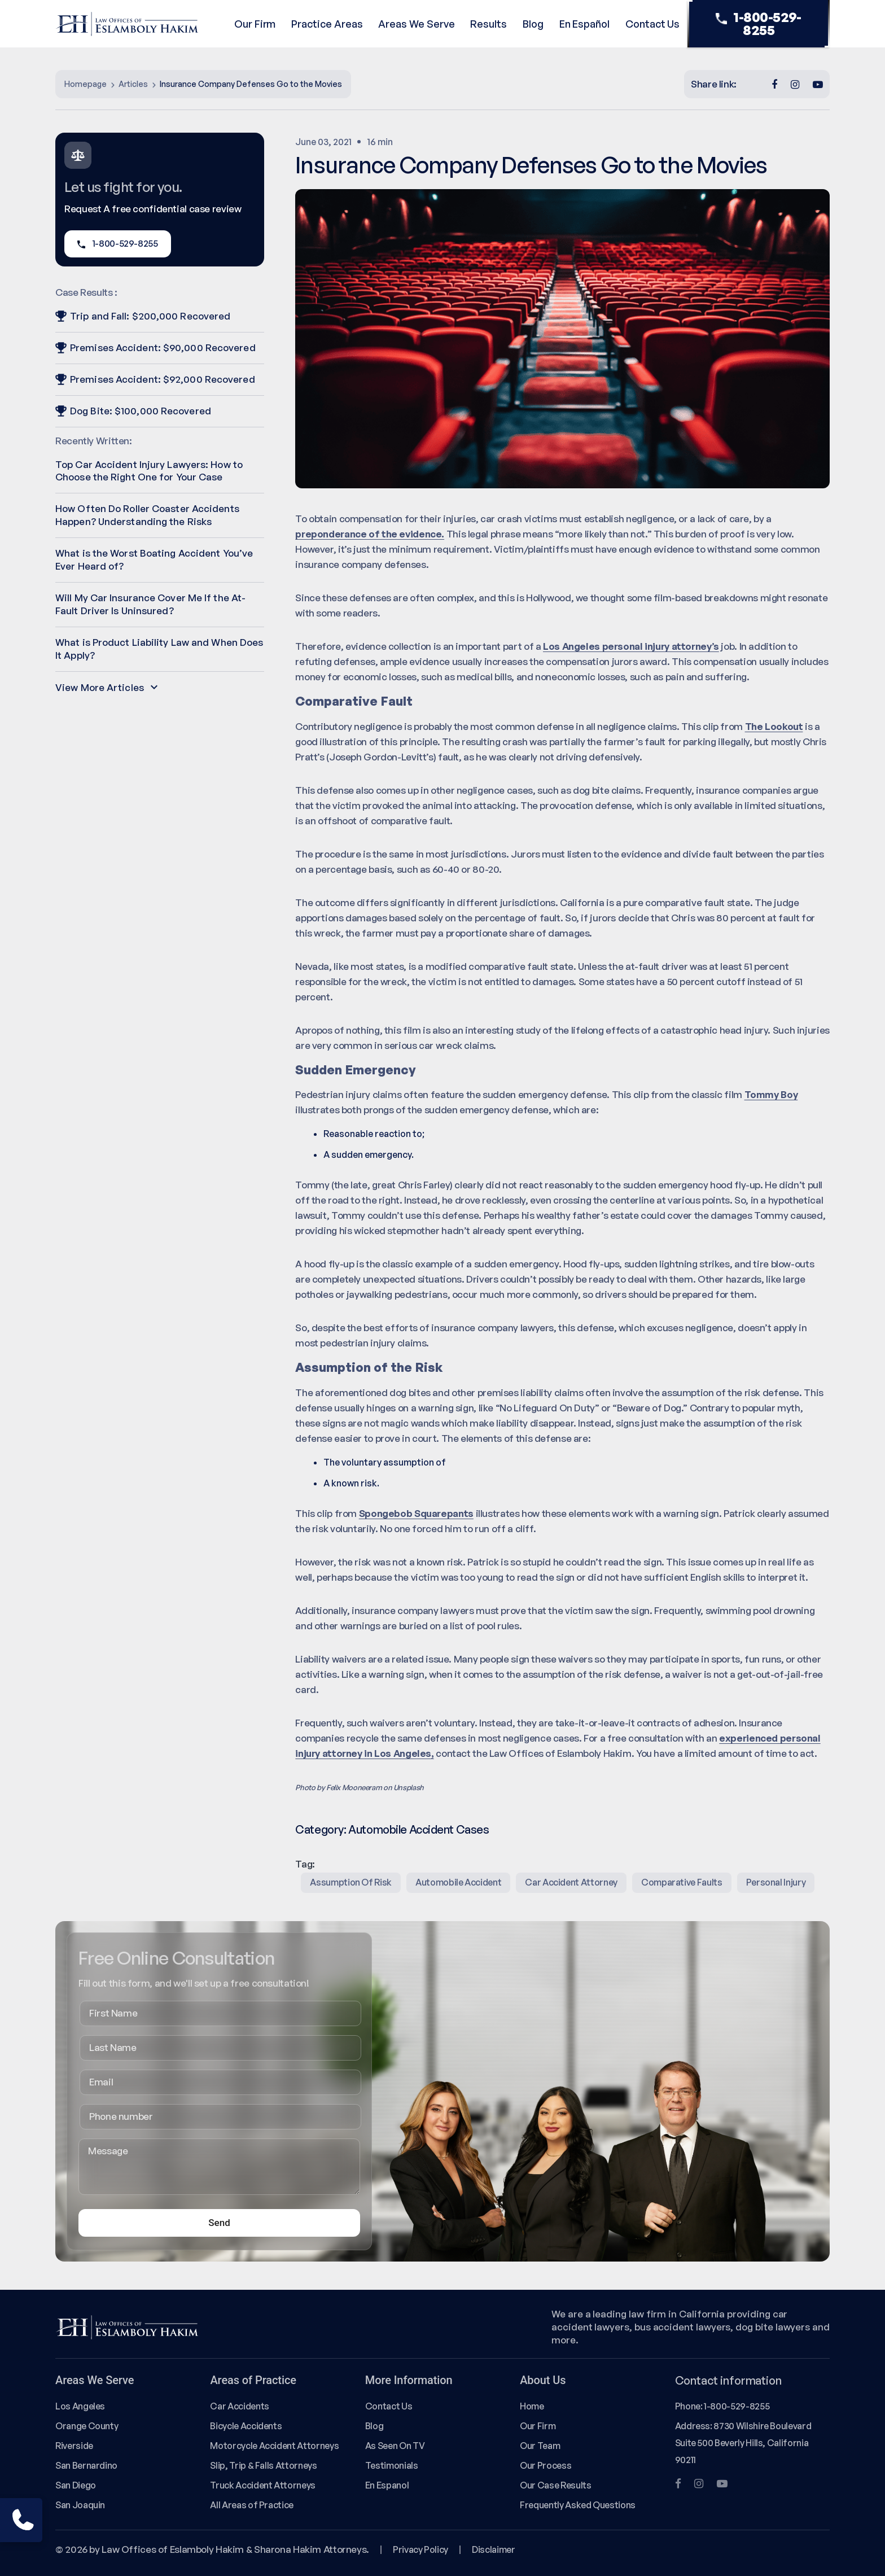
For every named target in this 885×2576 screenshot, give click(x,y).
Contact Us (652, 24)
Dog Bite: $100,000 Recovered (133, 411)
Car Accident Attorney (571, 1882)
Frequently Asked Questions (578, 2505)
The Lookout (774, 726)
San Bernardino (86, 2465)
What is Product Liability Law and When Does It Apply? (159, 648)
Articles (133, 84)
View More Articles (106, 687)
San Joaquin (80, 2505)
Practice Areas (326, 24)
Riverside (74, 2445)
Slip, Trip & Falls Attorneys (263, 2465)
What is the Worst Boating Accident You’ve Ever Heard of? (154, 559)
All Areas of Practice (251, 2505)
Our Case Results (555, 2485)
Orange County (86, 2425)
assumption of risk (351, 1882)
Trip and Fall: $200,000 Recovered (142, 316)
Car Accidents (239, 2406)
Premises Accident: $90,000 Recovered (155, 347)
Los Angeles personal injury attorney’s (631, 646)
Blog (533, 24)
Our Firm (254, 24)
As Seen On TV (394, 2445)
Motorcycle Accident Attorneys (274, 2445)
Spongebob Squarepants (416, 1513)
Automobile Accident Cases (418, 1829)
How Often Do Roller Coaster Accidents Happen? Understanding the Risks (147, 514)
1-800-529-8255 (758, 23)
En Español (584, 24)
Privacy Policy (420, 2549)
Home (532, 2406)
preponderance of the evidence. (369, 534)
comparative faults (681, 1882)
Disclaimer (493, 2549)
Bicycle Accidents (246, 2425)
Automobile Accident (458, 1882)
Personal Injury (776, 1882)
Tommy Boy (771, 1094)
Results (488, 24)
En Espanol (387, 2485)
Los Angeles (80, 2406)
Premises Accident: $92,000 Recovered (155, 379)
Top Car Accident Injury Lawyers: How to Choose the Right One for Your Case (149, 470)
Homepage (85, 84)
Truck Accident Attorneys (263, 2485)
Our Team (540, 2445)
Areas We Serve (416, 24)
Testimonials (391, 2465)
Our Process (545, 2465)
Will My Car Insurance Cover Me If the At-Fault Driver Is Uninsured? (150, 604)
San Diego (75, 2485)
